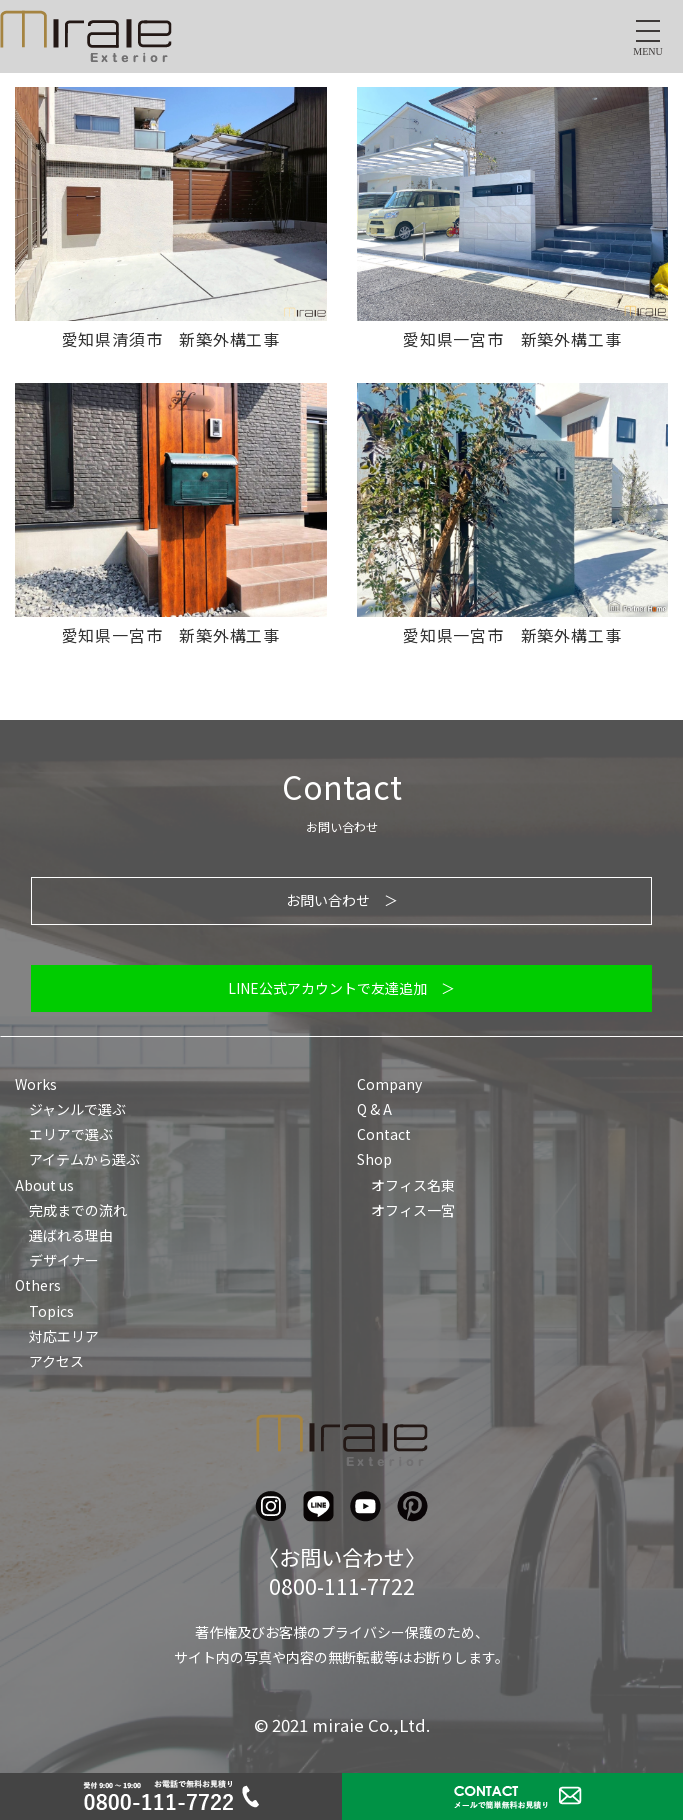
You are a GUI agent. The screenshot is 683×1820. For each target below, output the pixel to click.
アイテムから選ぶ (84, 1159)
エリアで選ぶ (71, 1134)
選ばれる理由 (71, 1235)
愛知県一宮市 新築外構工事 (512, 339)
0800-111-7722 (342, 1586)
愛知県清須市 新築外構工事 (171, 339)
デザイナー (64, 1260)
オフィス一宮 (413, 1210)
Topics (51, 1311)
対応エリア (64, 1336)
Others (38, 1285)
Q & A (374, 1109)
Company (389, 1084)
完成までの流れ (78, 1210)
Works (36, 1084)
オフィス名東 (413, 1185)
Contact (384, 1134)
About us (44, 1185)
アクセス (56, 1361)
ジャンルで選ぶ (77, 1109)
